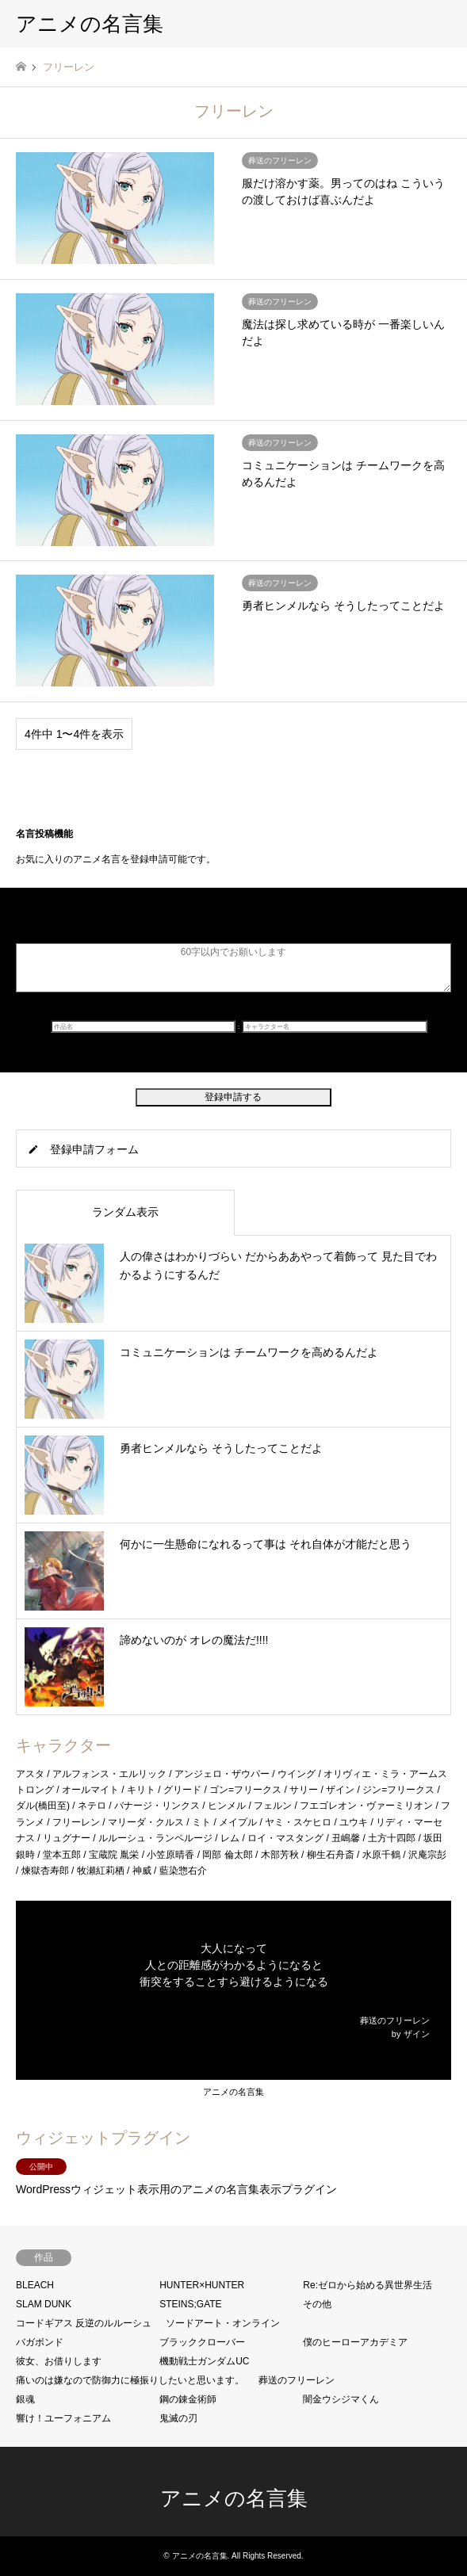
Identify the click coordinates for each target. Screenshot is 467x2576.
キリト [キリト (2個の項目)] (141, 1789)
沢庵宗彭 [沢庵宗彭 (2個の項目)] (427, 1854)
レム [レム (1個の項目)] (229, 1838)
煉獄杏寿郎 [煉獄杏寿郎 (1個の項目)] (45, 1870)
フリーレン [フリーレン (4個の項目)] (76, 1822)
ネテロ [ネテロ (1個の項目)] (92, 1805)
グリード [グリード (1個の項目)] (182, 1789)
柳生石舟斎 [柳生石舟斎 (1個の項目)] (330, 1854)
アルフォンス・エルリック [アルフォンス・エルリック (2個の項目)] (109, 1773)
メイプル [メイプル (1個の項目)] (238, 1822)
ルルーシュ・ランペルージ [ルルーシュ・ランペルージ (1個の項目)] (155, 1838)
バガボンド (39, 2342)
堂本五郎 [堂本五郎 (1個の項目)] (62, 1854)
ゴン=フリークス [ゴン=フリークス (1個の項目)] (245, 1789)
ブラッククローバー (202, 2342)
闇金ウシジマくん (341, 2399)
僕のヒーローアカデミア (355, 2342)
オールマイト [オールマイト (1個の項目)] (90, 1789)
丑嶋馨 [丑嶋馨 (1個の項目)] (345, 1838)
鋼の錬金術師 (187, 2399)
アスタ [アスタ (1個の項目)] (30, 1773)
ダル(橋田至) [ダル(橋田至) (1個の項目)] (43, 1805)
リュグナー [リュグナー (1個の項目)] (66, 1838)
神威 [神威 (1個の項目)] (141, 1870)
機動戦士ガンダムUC (204, 2361)
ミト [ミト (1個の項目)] (201, 1822)
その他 (317, 2304)
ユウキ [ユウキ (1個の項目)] (353, 1822)
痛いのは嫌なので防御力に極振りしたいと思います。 (130, 2380)
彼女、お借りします (58, 2361)
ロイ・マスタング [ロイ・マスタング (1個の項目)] (285, 1838)
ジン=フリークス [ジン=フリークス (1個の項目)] (398, 1789)
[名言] (233, 967)
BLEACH (35, 2285)
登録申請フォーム (94, 1149)
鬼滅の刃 (178, 2418)
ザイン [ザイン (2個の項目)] (340, 1789)
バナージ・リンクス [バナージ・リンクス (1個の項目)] (157, 1805)
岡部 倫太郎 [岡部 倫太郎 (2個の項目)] (227, 1854)
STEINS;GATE (190, 2304)
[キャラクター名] (334, 1026)
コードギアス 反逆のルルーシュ (83, 2323)
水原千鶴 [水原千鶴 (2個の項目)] (381, 1854)
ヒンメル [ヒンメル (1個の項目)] (227, 1805)
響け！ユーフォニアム (63, 2418)
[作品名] (143, 1026)
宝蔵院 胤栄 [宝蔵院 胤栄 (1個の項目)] (114, 1854)
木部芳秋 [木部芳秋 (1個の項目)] (280, 1854)
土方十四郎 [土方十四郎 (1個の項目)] (391, 1838)
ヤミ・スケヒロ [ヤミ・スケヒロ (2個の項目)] (298, 1822)
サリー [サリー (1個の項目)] (303, 1789)
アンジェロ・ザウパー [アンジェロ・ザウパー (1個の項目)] (222, 1773)
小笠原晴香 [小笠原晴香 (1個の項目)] (170, 1854)
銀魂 (25, 2399)
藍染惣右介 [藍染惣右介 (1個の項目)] (183, 1870)
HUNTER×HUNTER (201, 2285)
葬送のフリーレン (296, 2380)
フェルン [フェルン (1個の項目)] (273, 1805)
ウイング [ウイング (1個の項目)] (297, 1773)
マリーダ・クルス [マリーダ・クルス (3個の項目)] (146, 1822)
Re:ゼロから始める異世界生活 (367, 2285)
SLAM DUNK (43, 2304)
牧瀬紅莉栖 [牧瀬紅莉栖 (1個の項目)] (100, 1870)
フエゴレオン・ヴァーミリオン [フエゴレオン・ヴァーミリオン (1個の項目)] (366, 1805)
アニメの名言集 (233, 2091)
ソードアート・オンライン (223, 2323)
